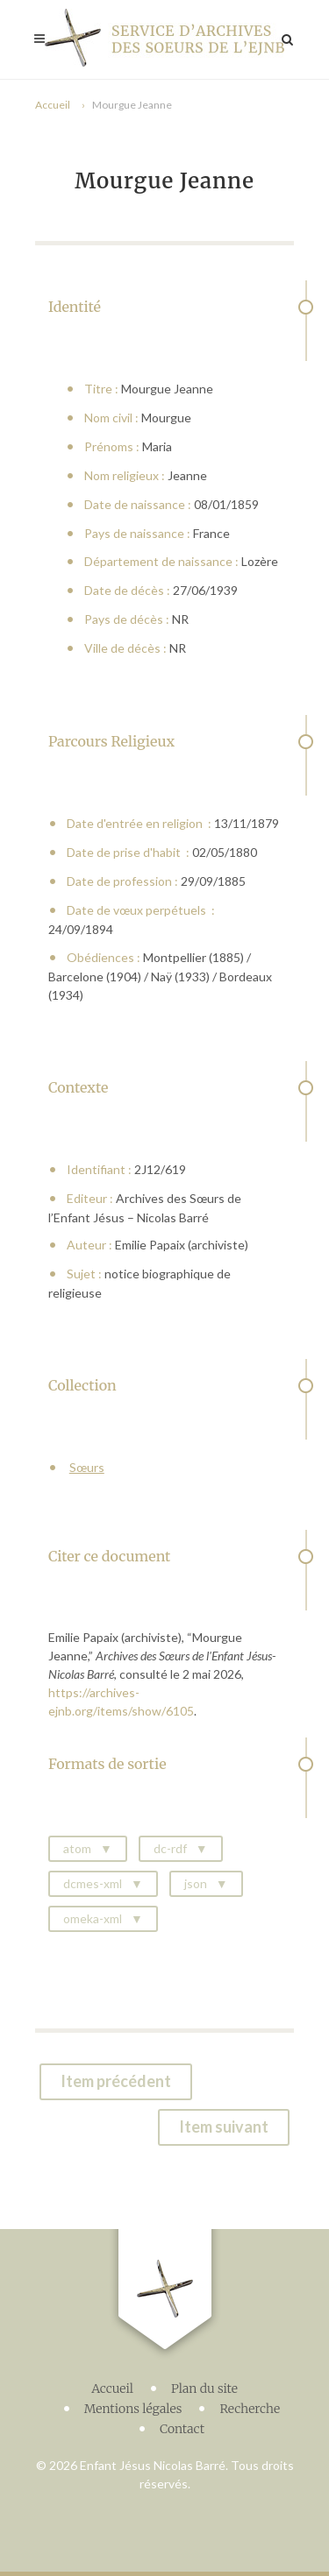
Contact (182, 2429)
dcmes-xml (92, 1883)
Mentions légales (133, 2409)
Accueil (52, 104)
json (195, 1883)
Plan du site (204, 2388)
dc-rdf (170, 1848)
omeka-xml (92, 1918)
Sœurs (86, 1467)
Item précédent (116, 2081)
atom (77, 1848)
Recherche (249, 2409)
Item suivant (223, 2126)
